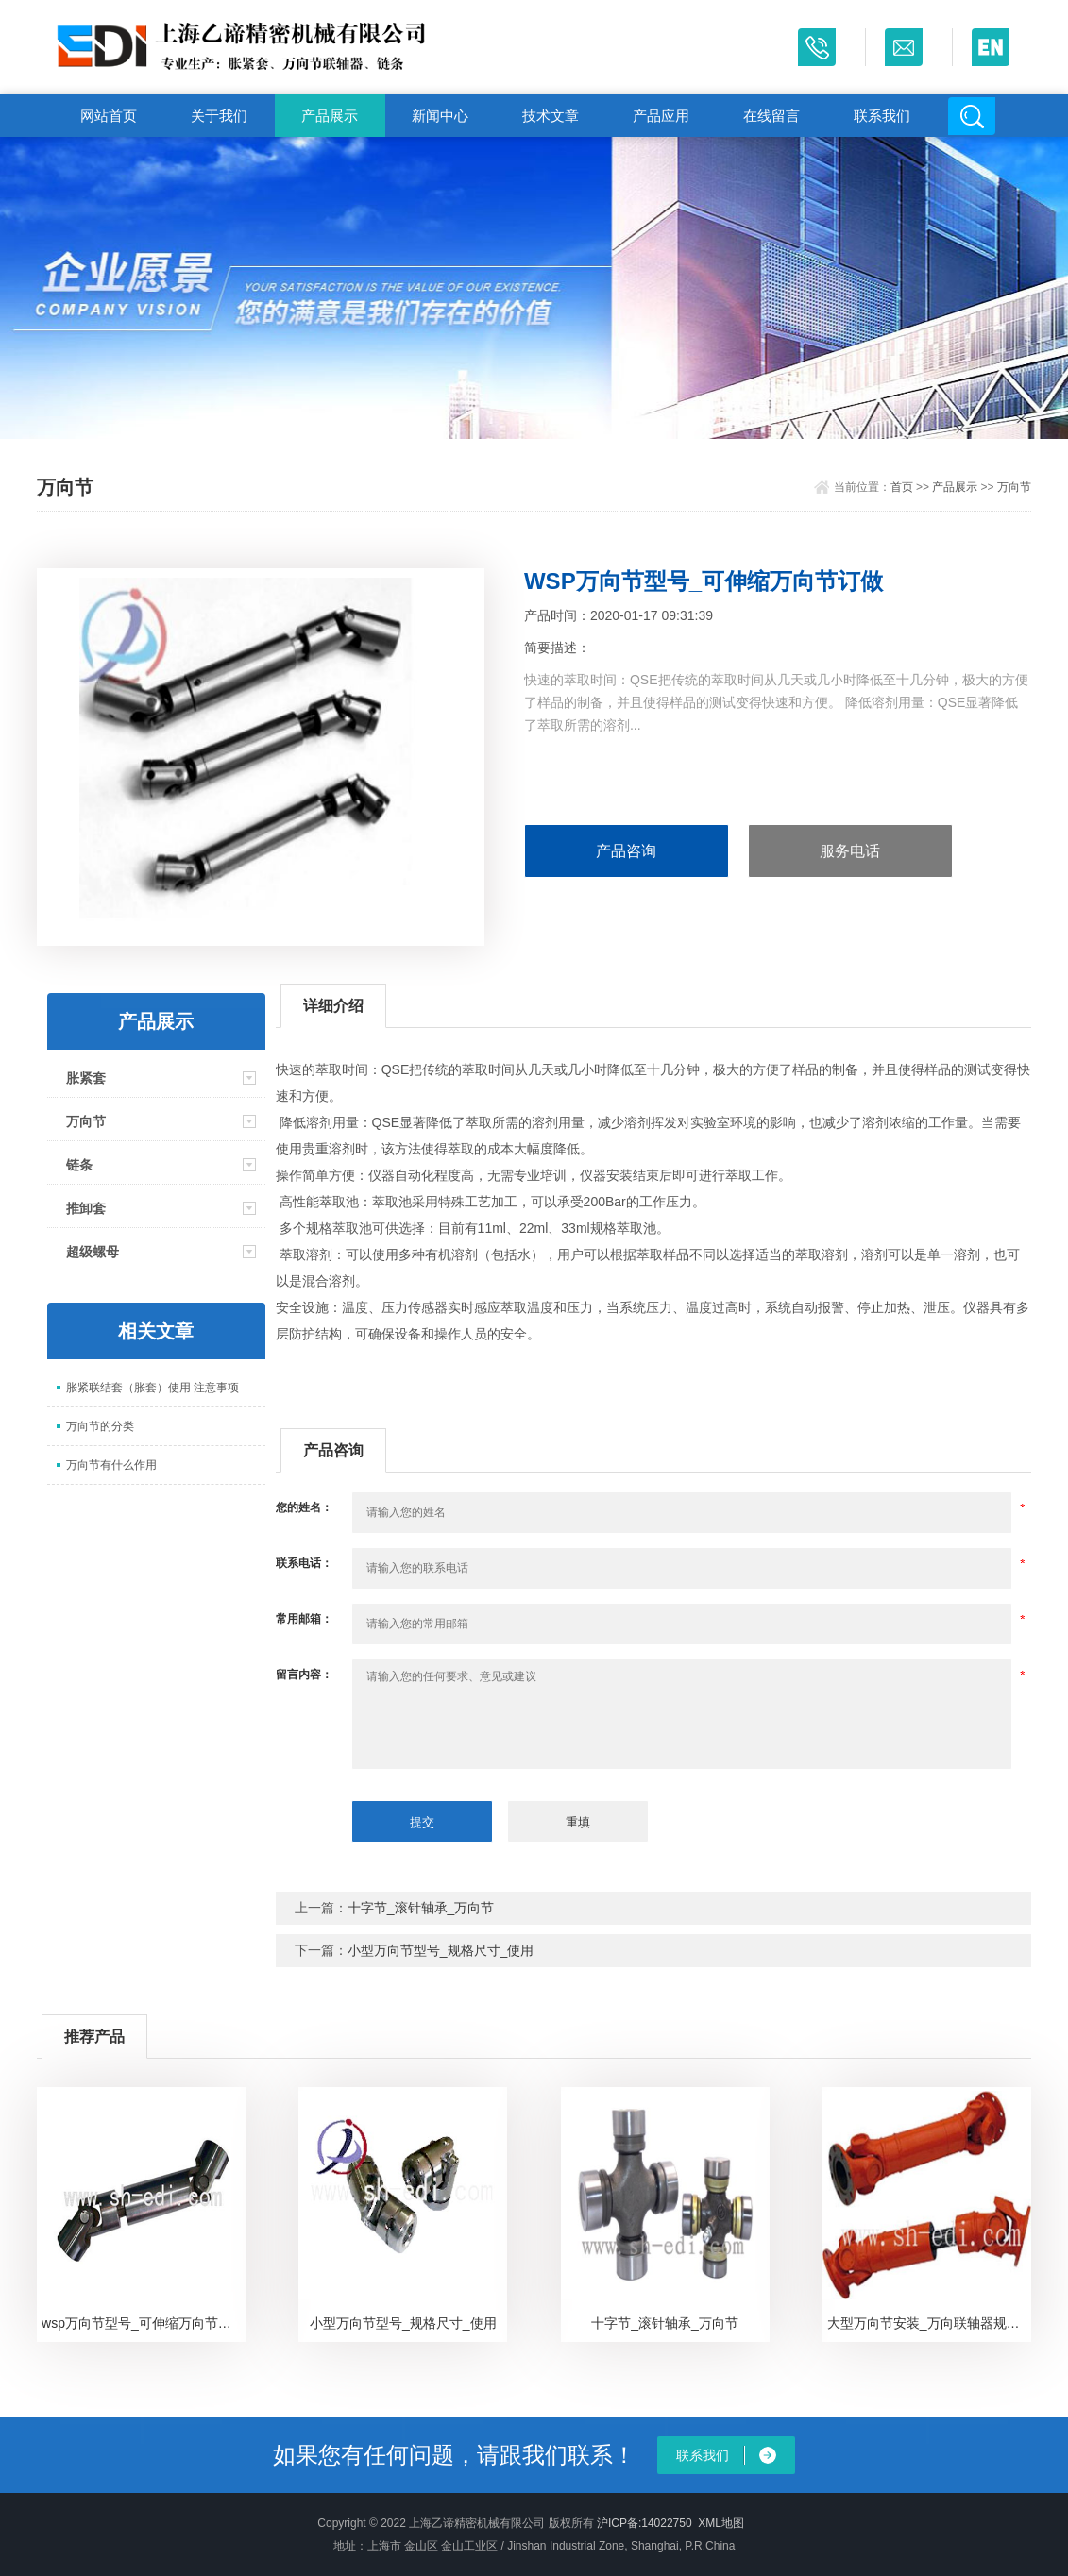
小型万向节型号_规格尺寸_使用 (441, 1950)
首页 (901, 487)
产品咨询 (626, 851)
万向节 (1014, 487)
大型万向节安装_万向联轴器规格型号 (929, 2323)
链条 (79, 1164)
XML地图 (721, 2523)
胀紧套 (86, 1078)
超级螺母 (92, 1251)
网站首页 (108, 116)
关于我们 (219, 116)
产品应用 (661, 116)
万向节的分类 (100, 1426)
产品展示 (329, 116)
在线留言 (771, 116)
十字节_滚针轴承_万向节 (421, 1907)
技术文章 (550, 116)
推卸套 (86, 1208)
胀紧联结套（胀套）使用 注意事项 (152, 1387)
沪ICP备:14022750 (644, 2523)
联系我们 (882, 116)
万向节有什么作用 (111, 1465)
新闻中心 (440, 116)
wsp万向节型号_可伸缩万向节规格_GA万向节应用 (144, 2323)
